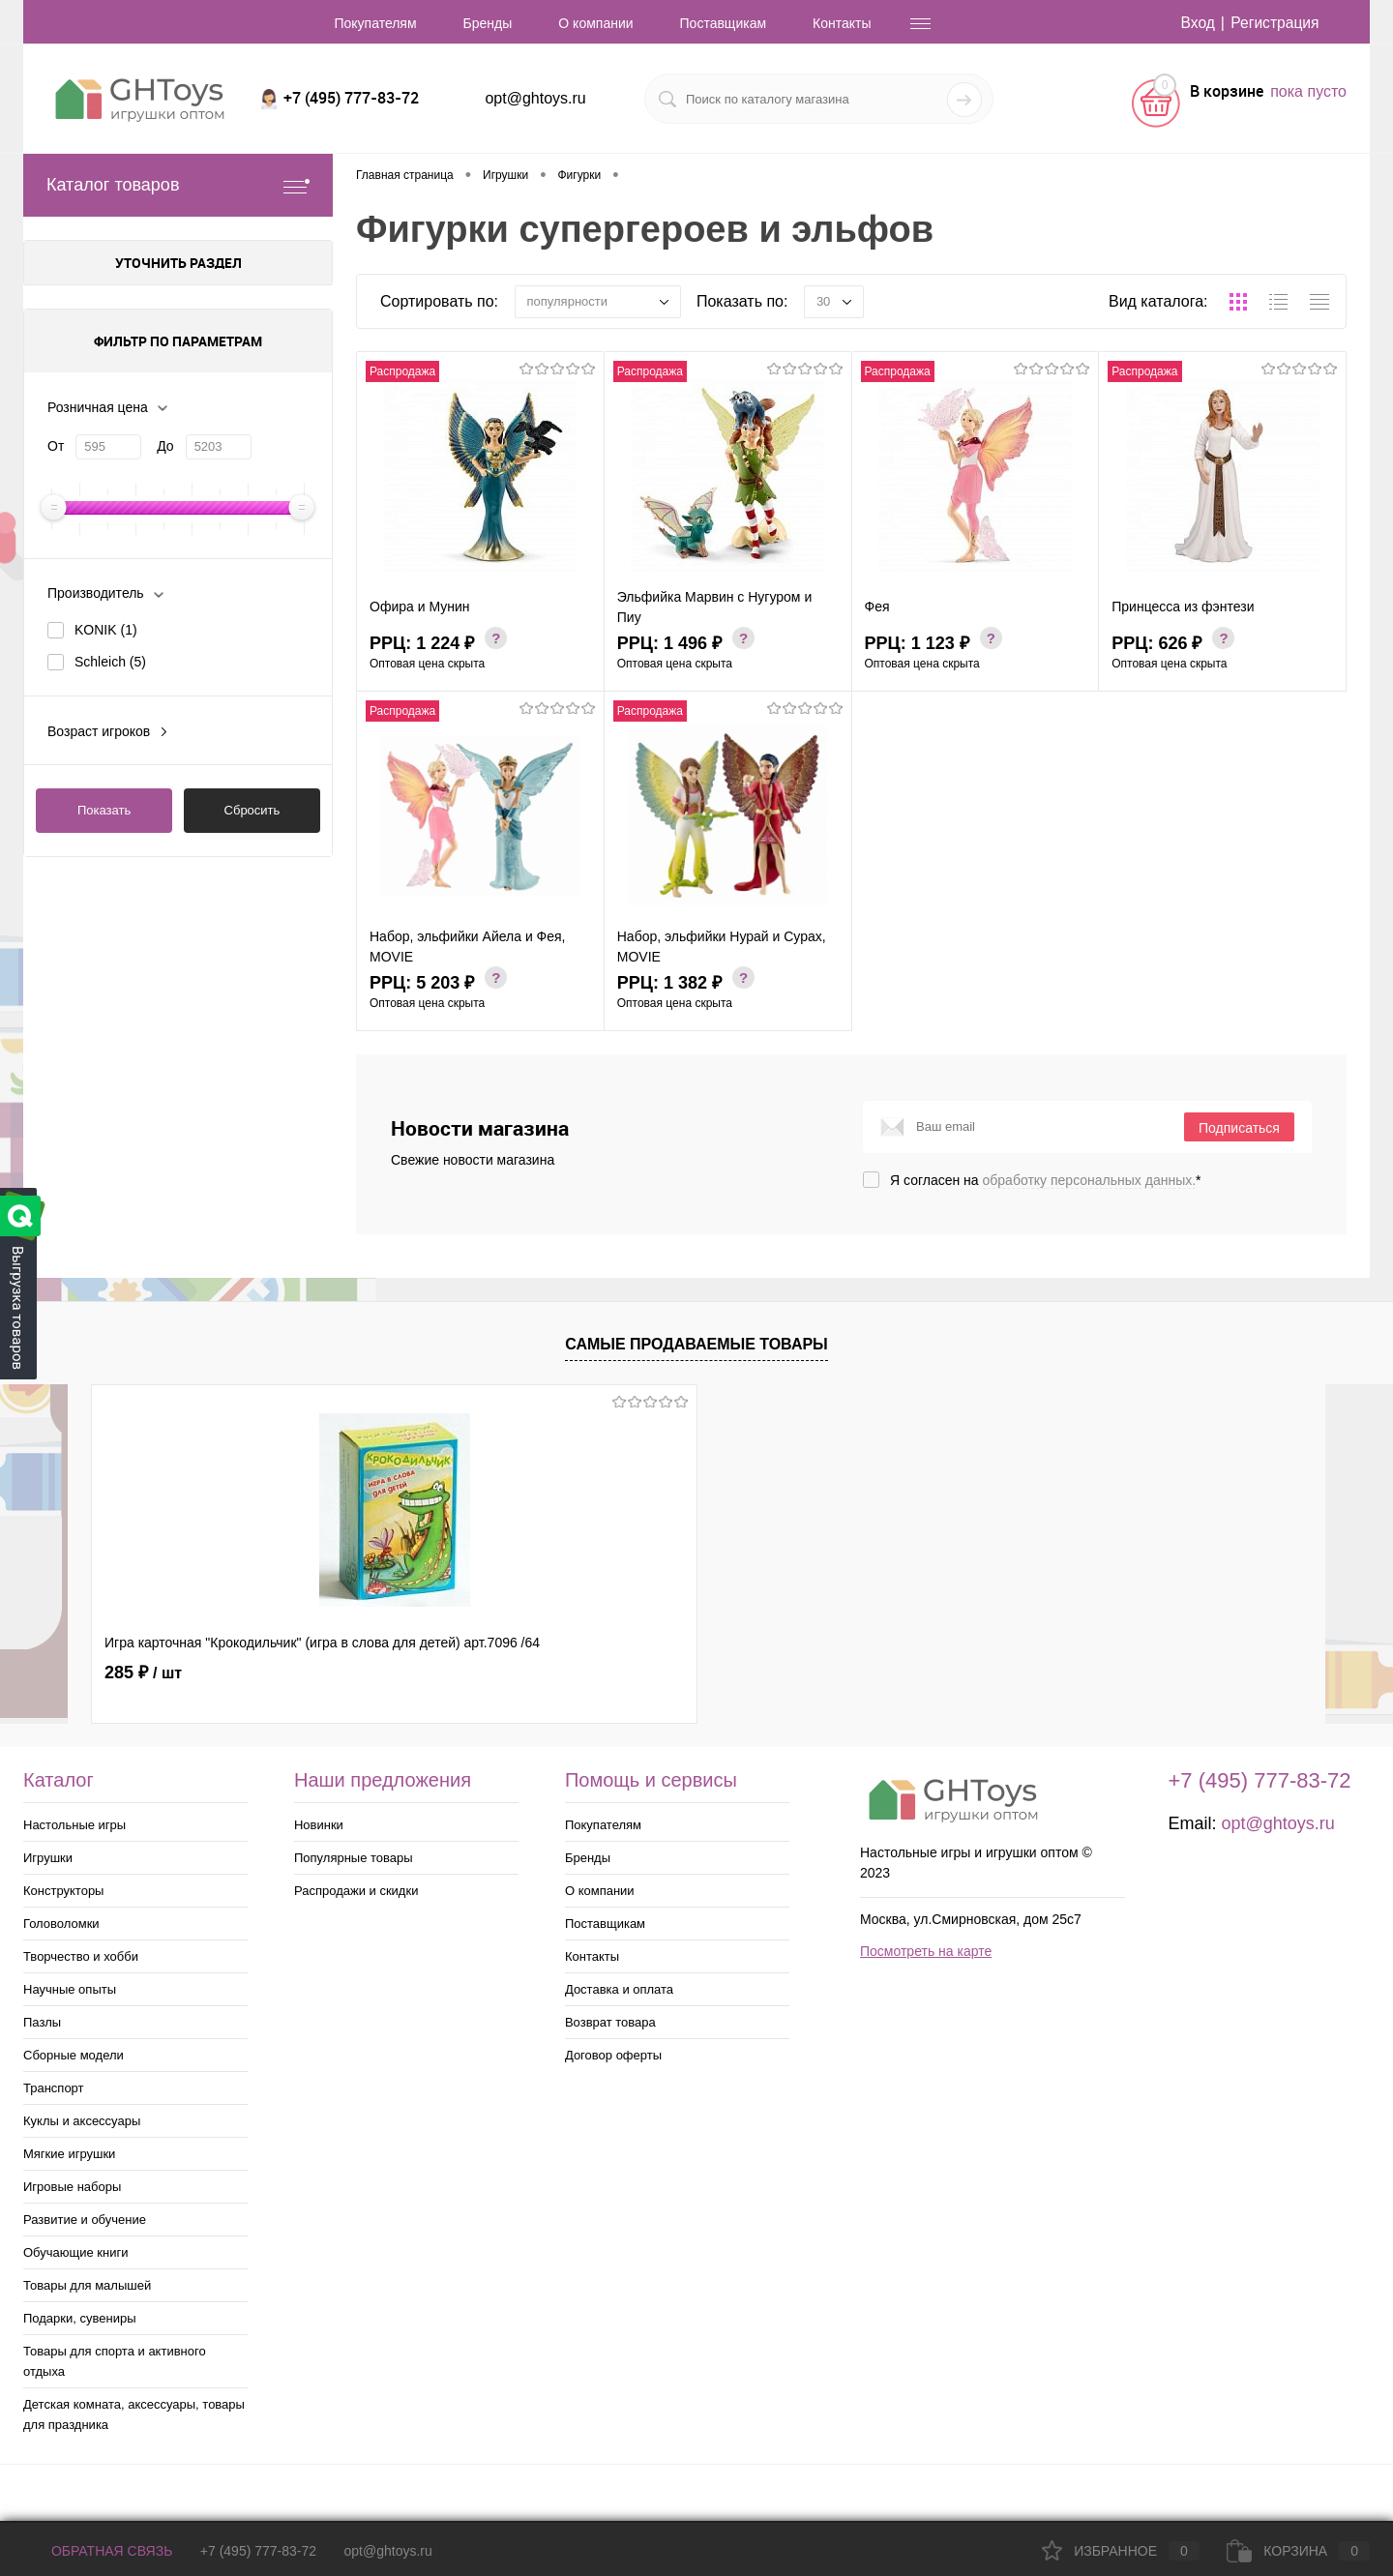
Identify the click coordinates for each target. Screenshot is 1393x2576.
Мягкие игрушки (69, 2154)
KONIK (105, 629)
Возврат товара (610, 2022)
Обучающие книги (75, 2252)
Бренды (488, 23)
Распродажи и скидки (356, 1890)
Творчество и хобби (80, 1956)
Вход (1194, 23)
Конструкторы (63, 1890)
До (165, 446)
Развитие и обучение (84, 2219)
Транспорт (53, 2088)
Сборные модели (73, 2055)
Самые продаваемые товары (696, 1344)
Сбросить (252, 810)
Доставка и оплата (619, 1989)
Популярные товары (353, 1858)
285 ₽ (143, 1672)
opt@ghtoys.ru (535, 98)
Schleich (110, 661)
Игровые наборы (72, 2186)
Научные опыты (69, 1989)
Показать (104, 810)
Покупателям (375, 23)
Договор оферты (613, 2055)
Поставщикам (723, 23)
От (55, 446)
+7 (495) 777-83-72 (258, 2551)
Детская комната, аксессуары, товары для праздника (134, 2414)
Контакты (842, 23)
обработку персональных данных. (1090, 1180)
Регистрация (1274, 23)
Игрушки (48, 1858)
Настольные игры (74, 1825)
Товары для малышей (87, 2285)
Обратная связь (97, 2551)
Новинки (318, 1825)
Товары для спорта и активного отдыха (114, 2361)
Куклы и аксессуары (81, 2121)
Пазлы (42, 2022)
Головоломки (61, 1923)
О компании (595, 23)
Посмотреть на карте (926, 1951)
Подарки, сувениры (79, 2318)
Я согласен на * (1045, 1180)
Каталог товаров (178, 185)
